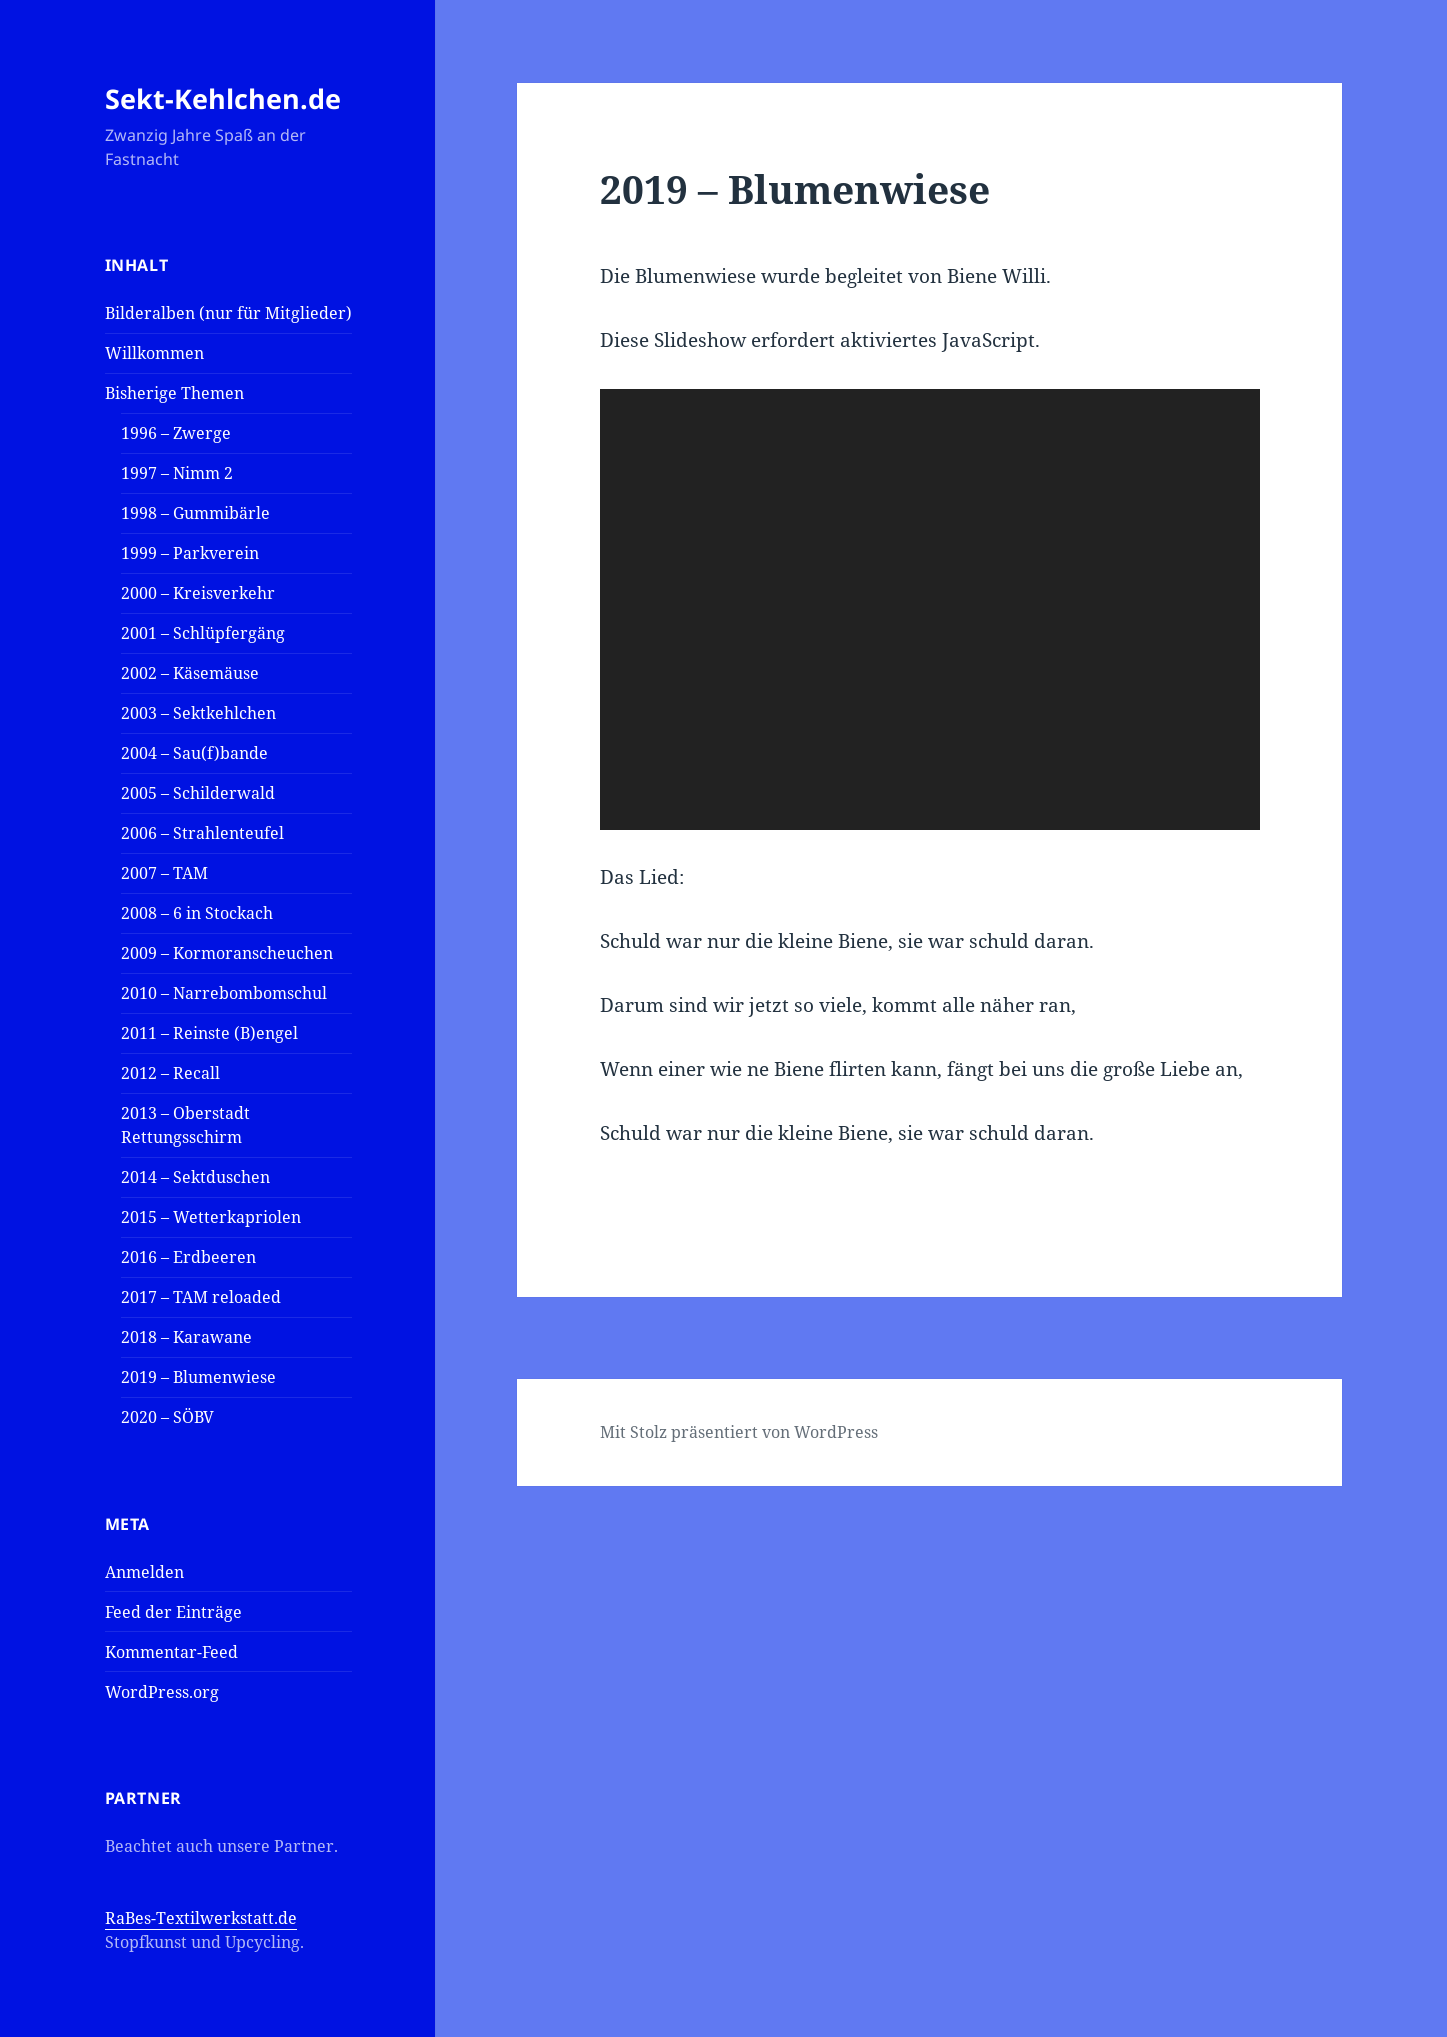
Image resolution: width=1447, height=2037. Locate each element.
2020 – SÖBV (167, 1417)
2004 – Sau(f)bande (194, 753)
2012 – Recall (170, 1073)
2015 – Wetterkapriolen (211, 1217)
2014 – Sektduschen (195, 1177)
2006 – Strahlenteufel (202, 833)
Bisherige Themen (174, 393)
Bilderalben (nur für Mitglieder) (228, 313)
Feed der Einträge (173, 1612)
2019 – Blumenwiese (198, 1377)
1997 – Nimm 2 (177, 473)
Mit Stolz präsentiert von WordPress (739, 1432)
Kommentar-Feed (171, 1652)
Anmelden (144, 1572)
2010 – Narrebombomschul (224, 993)
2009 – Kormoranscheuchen (227, 953)
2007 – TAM (164, 873)
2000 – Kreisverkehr (198, 593)
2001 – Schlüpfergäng (203, 633)
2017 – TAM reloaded (201, 1297)
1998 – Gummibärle (195, 513)
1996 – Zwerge (176, 433)
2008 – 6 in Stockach (197, 913)
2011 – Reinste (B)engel (209, 1033)
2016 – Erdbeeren (188, 1257)
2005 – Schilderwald (198, 793)
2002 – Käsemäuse (190, 673)
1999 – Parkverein (190, 553)
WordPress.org (162, 1692)
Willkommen (154, 353)
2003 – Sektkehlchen (198, 713)
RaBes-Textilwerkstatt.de (201, 1918)
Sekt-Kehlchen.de (223, 98)
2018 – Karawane (186, 1337)
